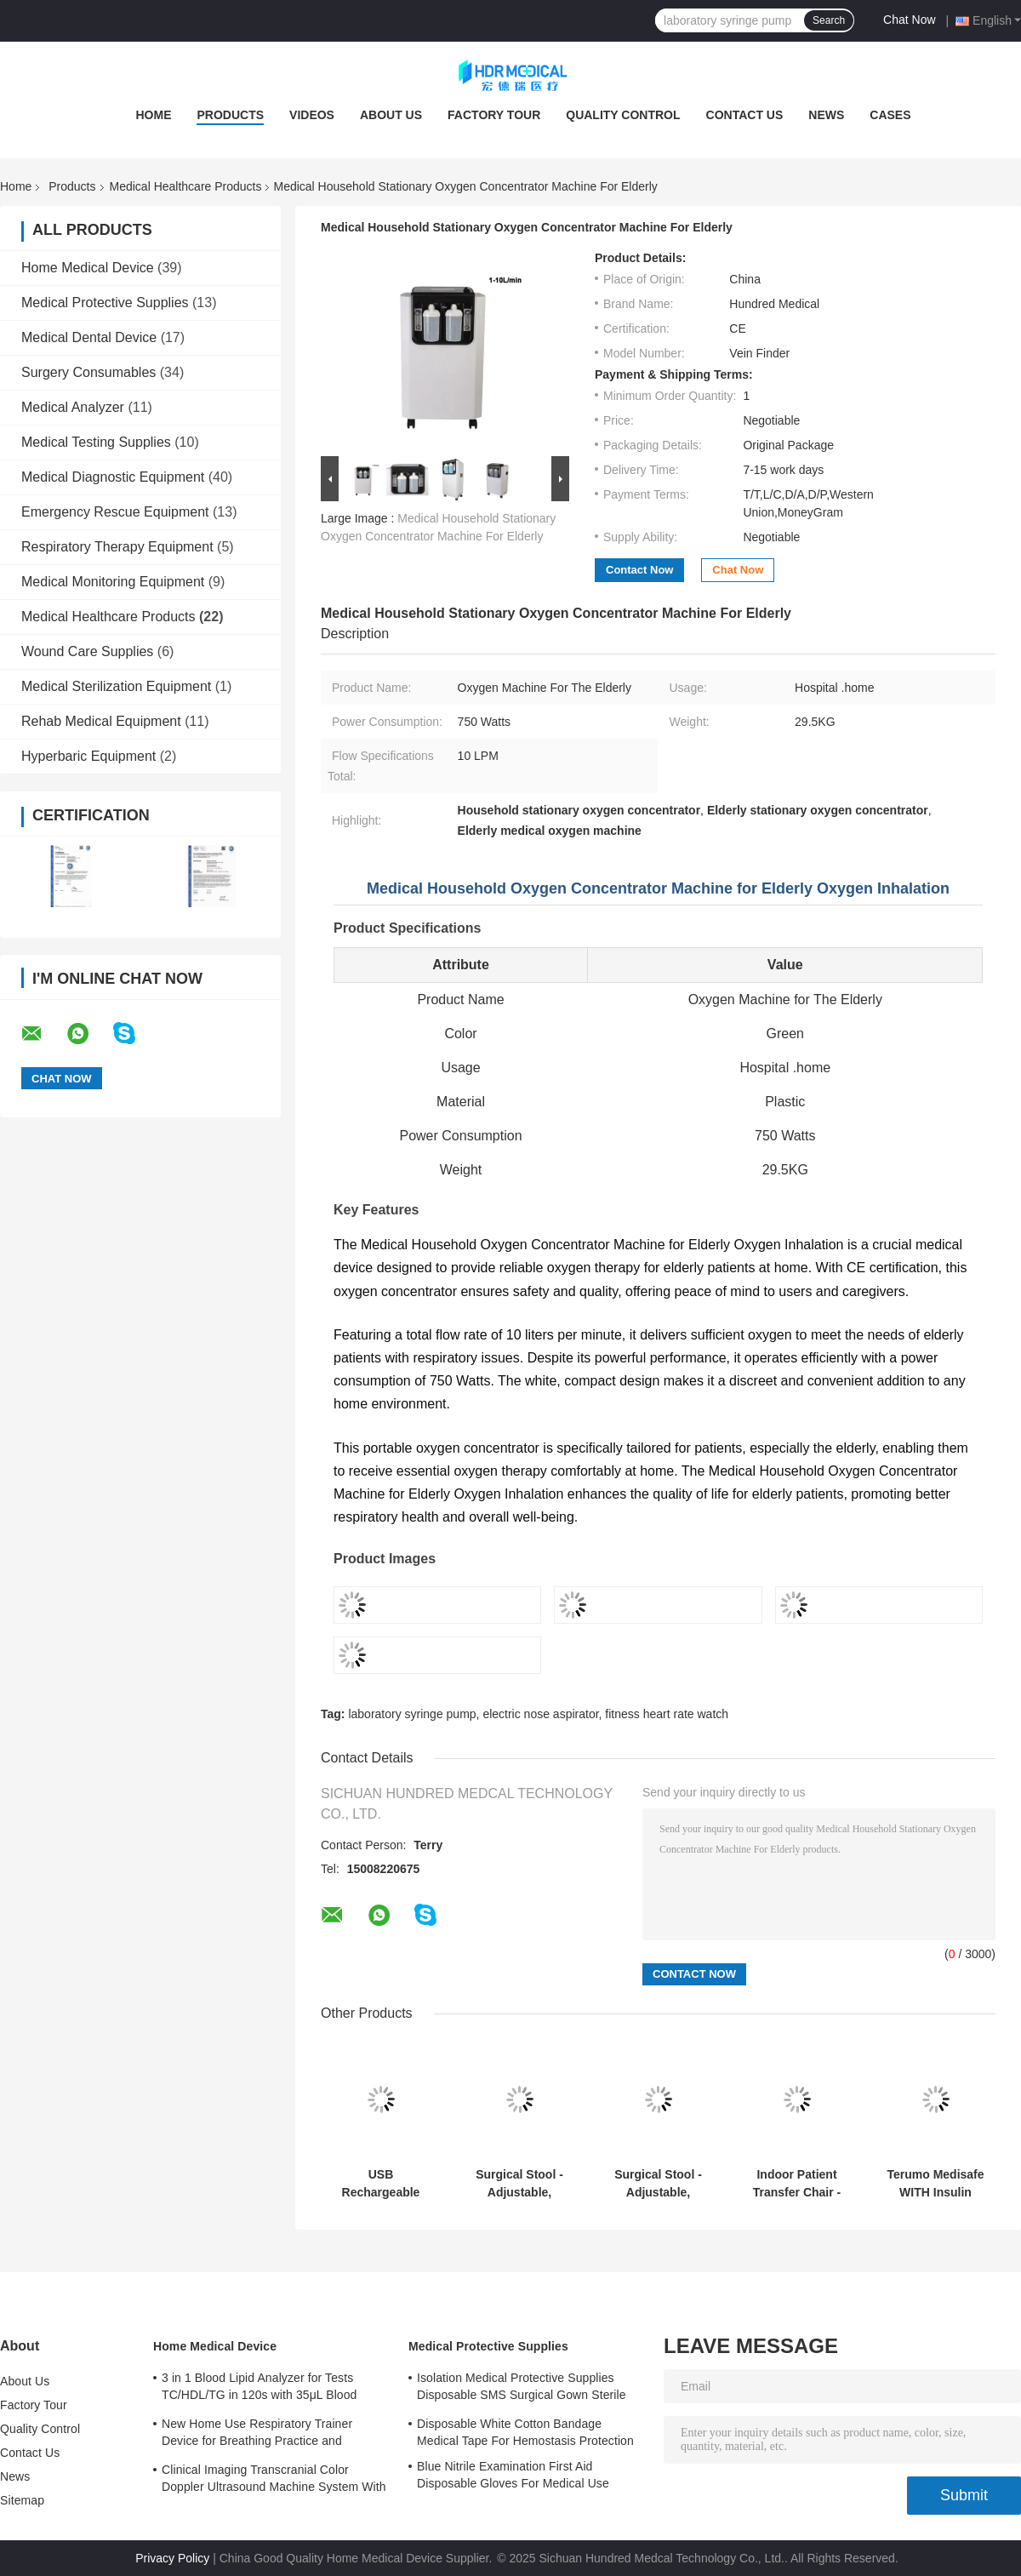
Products (230, 115)
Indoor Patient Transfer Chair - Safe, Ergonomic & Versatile (796, 2184)
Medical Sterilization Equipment (116, 686)
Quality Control (623, 115)
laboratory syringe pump (412, 1714)
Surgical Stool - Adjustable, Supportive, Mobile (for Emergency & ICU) (519, 2184)
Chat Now (909, 19)
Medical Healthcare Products (186, 186)
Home (153, 115)
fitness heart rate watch (666, 1714)
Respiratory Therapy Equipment (117, 547)
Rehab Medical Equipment (101, 721)
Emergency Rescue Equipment (115, 512)
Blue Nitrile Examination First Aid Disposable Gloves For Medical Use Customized (513, 2477)
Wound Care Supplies (87, 651)
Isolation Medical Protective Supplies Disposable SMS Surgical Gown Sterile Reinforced (521, 2389)
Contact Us (745, 115)
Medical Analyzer (72, 407)
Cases (890, 115)
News (826, 115)
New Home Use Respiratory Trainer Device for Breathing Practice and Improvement (257, 2435)
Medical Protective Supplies (105, 302)
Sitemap (22, 2500)
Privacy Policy (172, 2558)
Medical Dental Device (89, 337)
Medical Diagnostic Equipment (112, 477)
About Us (391, 115)
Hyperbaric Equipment (88, 756)
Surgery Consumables (88, 372)
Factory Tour (494, 115)
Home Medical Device (87, 267)
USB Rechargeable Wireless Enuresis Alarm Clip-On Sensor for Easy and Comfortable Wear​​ (380, 2184)
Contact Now (639, 569)
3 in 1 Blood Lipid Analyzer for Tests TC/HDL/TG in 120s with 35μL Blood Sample (259, 2389)
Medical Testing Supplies (96, 442)
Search (829, 20)
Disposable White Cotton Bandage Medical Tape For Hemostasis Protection (525, 2432)
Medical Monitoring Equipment (112, 581)
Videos (311, 115)
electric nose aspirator (540, 1714)
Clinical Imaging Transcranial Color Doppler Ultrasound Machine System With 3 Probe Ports (274, 2481)
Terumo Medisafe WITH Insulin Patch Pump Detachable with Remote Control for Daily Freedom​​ (935, 2184)
